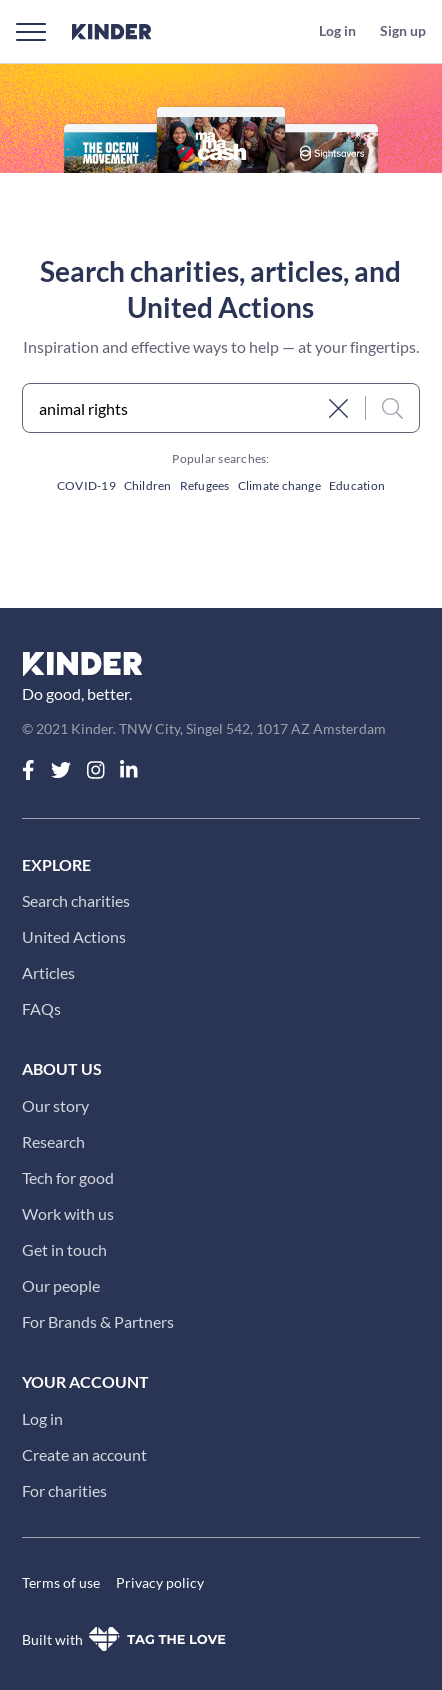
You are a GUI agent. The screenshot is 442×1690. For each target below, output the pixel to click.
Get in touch (64, 1249)
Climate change (279, 485)
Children (148, 485)
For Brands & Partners (98, 1321)
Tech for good (68, 1177)
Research (53, 1141)
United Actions (74, 936)
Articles (48, 972)
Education (357, 485)
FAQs (41, 1008)
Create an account (84, 1454)
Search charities (76, 900)
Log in (42, 1418)
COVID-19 (86, 485)
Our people (61, 1285)
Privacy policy (160, 1582)
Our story (55, 1105)
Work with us (68, 1213)
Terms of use (61, 1582)
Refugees (205, 485)
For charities (64, 1490)
